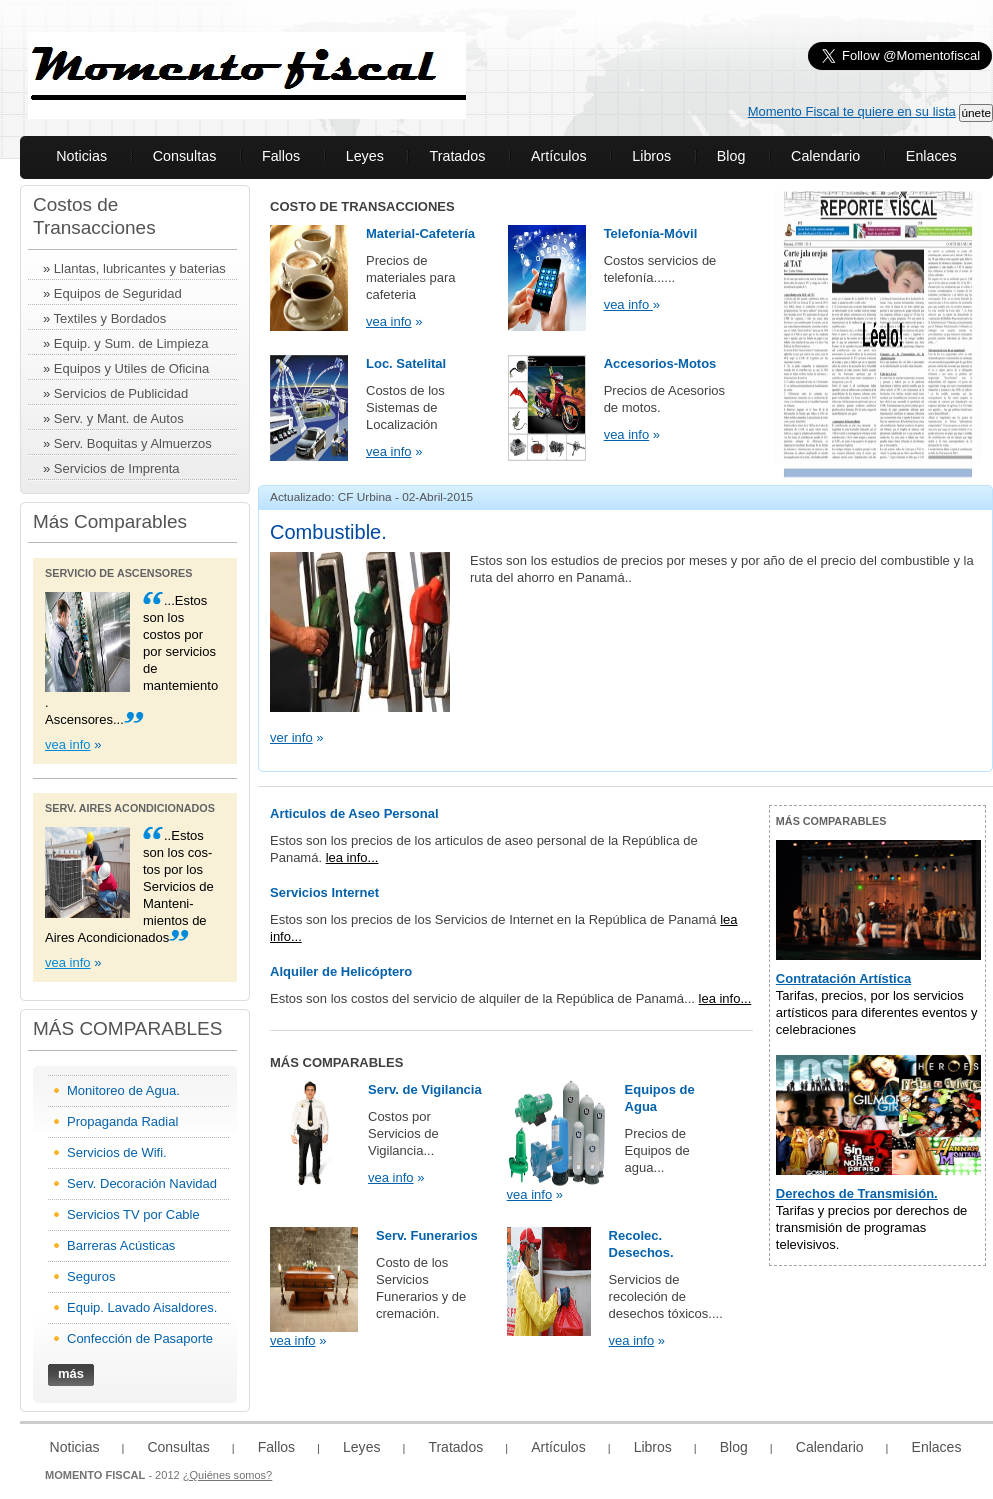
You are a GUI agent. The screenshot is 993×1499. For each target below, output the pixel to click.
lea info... (352, 857)
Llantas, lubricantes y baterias (140, 268)
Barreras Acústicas (121, 1245)
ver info (291, 737)
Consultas (185, 156)
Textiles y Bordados (110, 318)
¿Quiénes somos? (228, 1475)
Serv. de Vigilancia (425, 1089)
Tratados (457, 156)
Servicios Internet (324, 892)
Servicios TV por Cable (133, 1214)
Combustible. (328, 532)
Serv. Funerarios (427, 1235)
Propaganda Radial (122, 1121)
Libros (651, 156)
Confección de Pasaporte (140, 1338)
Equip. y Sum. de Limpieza (131, 343)
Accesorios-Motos (660, 363)
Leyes (365, 156)
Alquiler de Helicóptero (341, 971)
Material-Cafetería (420, 233)
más (71, 1373)
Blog (731, 156)
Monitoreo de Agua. (123, 1090)
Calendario (825, 156)
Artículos (559, 156)
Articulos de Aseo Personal (354, 813)
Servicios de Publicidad (121, 393)
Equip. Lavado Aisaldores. (142, 1307)
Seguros (91, 1276)
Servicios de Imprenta (117, 468)
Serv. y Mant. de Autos (119, 418)
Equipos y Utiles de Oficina (131, 368)
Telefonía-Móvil (651, 233)
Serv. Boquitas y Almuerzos (133, 443)
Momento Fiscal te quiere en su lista (852, 111)
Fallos (281, 156)
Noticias (81, 156)
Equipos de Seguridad (118, 293)
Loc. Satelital (406, 363)
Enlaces (931, 156)
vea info (68, 744)
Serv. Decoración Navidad (142, 1183)
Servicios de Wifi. (117, 1152)
